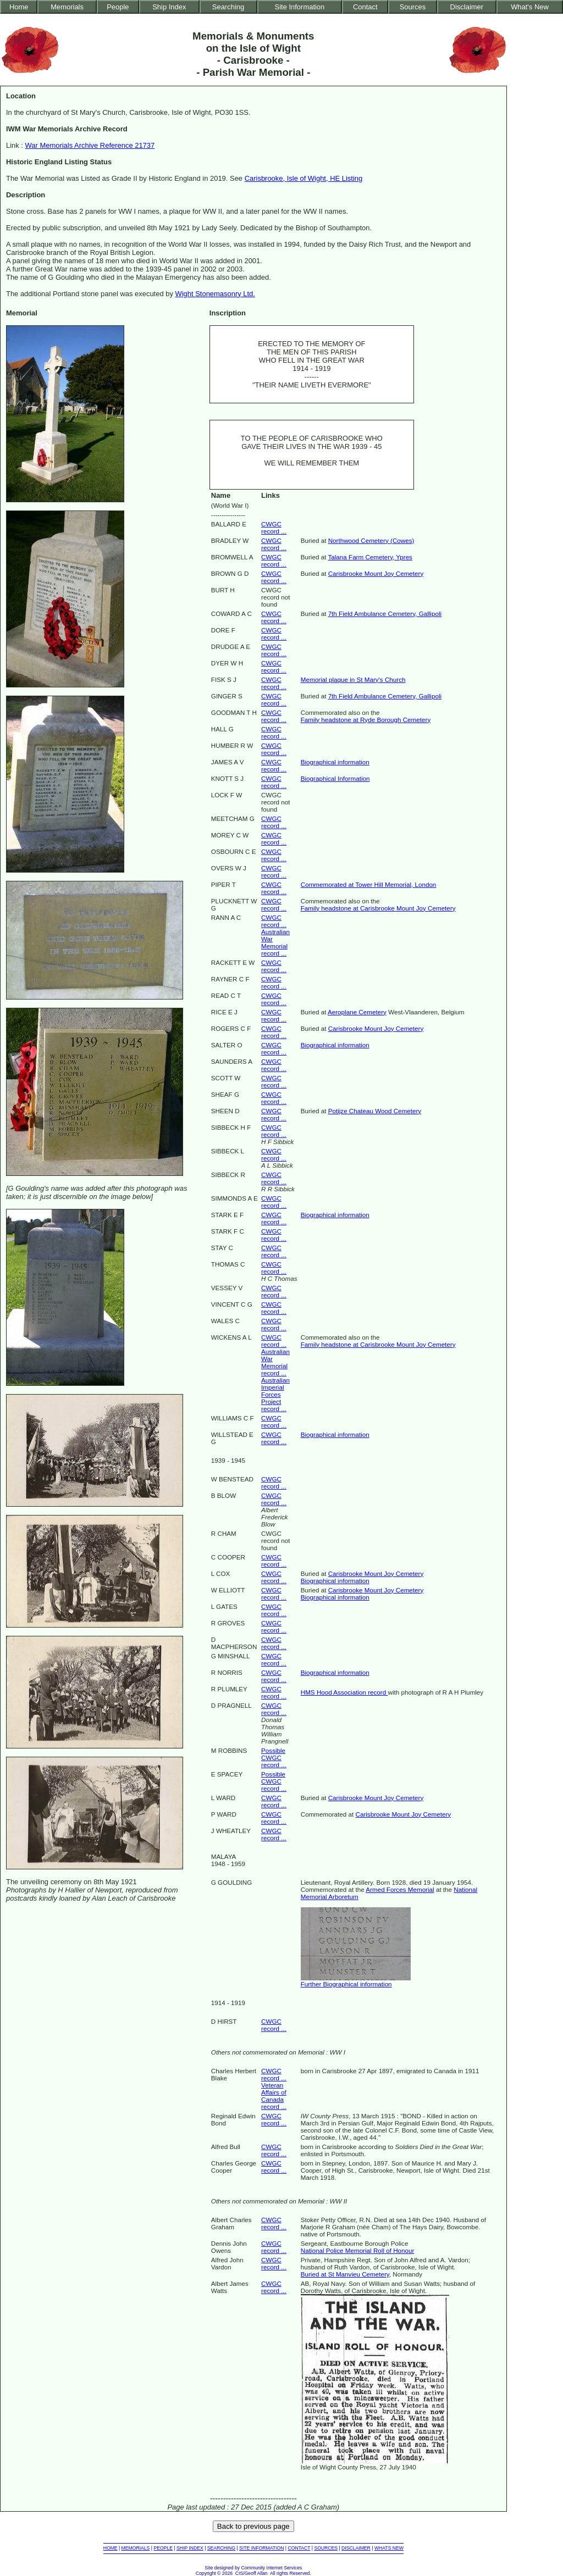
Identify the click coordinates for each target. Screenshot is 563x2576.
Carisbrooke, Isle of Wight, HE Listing (304, 178)
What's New (530, 7)
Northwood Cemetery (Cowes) (371, 540)
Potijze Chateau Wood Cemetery (375, 1110)
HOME (110, 2548)
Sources (413, 7)
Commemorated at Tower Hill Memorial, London (369, 884)
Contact (365, 7)
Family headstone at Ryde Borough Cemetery (365, 719)
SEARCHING (221, 2548)
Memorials (67, 7)
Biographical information (335, 761)
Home (19, 7)
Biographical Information (335, 778)
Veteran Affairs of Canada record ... (273, 2095)
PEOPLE (163, 2548)
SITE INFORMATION (261, 2548)
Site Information (300, 7)
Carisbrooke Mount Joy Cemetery (376, 573)
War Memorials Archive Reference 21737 (90, 145)
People (118, 7)
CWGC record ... (273, 527)
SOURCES (326, 2548)
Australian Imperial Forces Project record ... (275, 1394)
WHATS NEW (389, 2548)
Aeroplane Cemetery (357, 1011)
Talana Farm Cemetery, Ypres (370, 556)
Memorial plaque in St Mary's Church (353, 679)
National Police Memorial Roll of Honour (358, 2250)
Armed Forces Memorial (400, 1889)
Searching (228, 7)
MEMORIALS (136, 2548)
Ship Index (169, 7)
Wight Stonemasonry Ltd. (215, 294)
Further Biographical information (346, 1983)
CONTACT (299, 2548)
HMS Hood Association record (344, 1692)
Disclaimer (466, 7)
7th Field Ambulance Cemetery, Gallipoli (384, 613)
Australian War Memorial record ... (275, 942)
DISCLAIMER (356, 2548)
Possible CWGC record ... (273, 1757)
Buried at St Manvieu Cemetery (345, 2274)
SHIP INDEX (189, 2548)
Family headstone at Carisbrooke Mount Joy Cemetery (378, 908)
